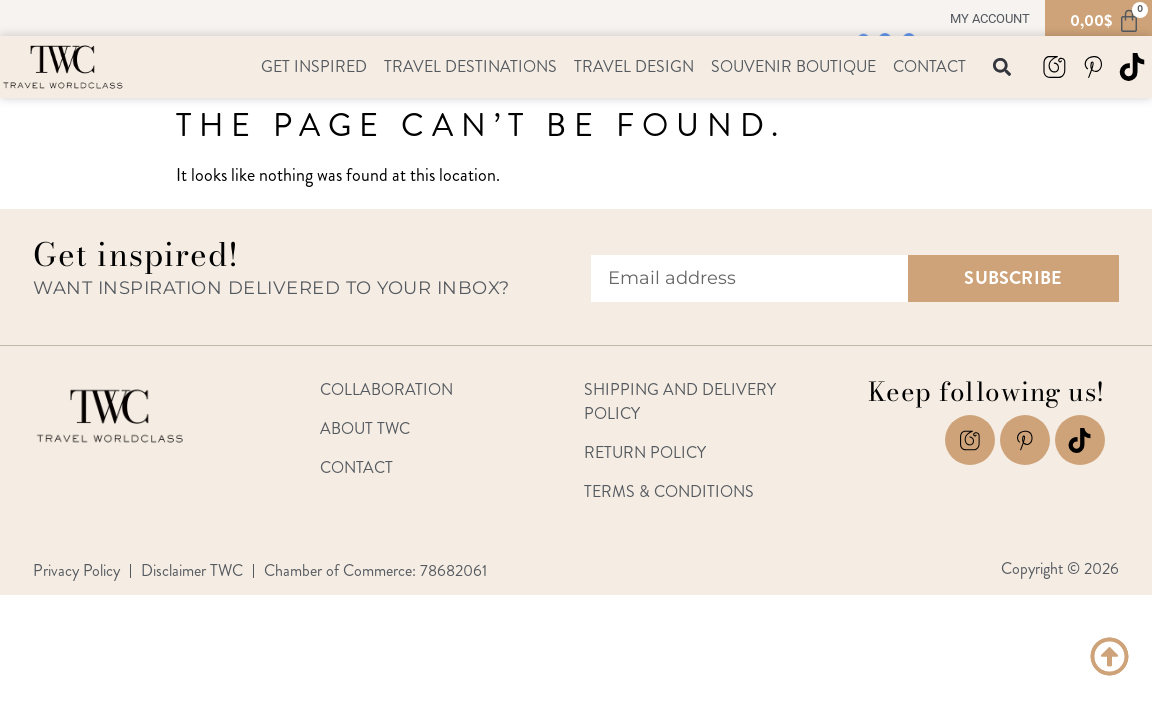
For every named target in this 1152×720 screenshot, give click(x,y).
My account (990, 18)
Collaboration (386, 389)
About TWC (365, 428)
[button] (1002, 66)
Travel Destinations (470, 66)
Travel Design (634, 66)
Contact (929, 66)
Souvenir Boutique (793, 66)
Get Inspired (314, 66)
